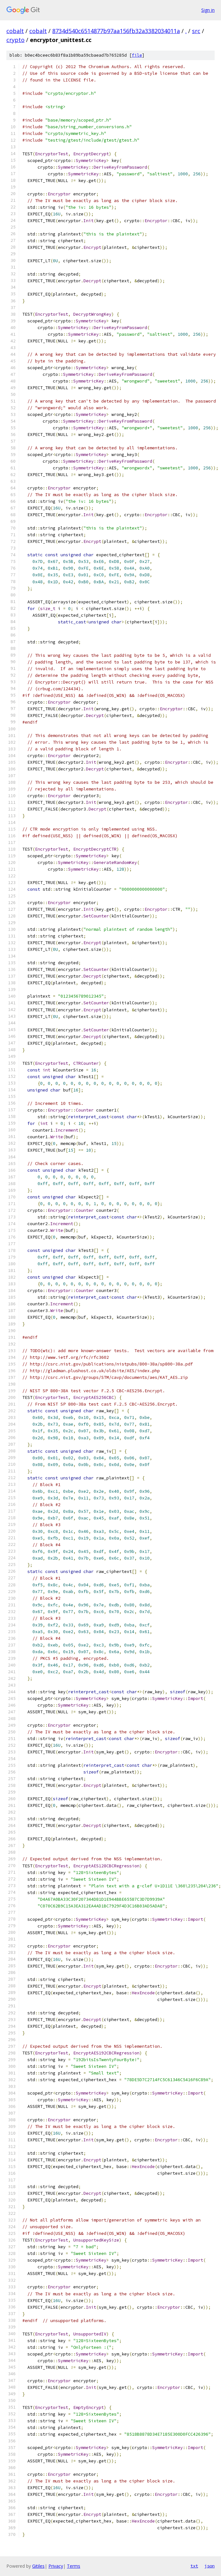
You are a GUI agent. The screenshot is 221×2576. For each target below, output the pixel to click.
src (196, 31)
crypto (15, 40)
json (209, 2566)
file (137, 55)
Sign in (208, 10)
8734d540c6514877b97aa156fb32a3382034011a (116, 31)
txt (194, 2566)
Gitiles (38, 2566)
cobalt (15, 31)
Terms (73, 2566)
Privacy (55, 2566)
